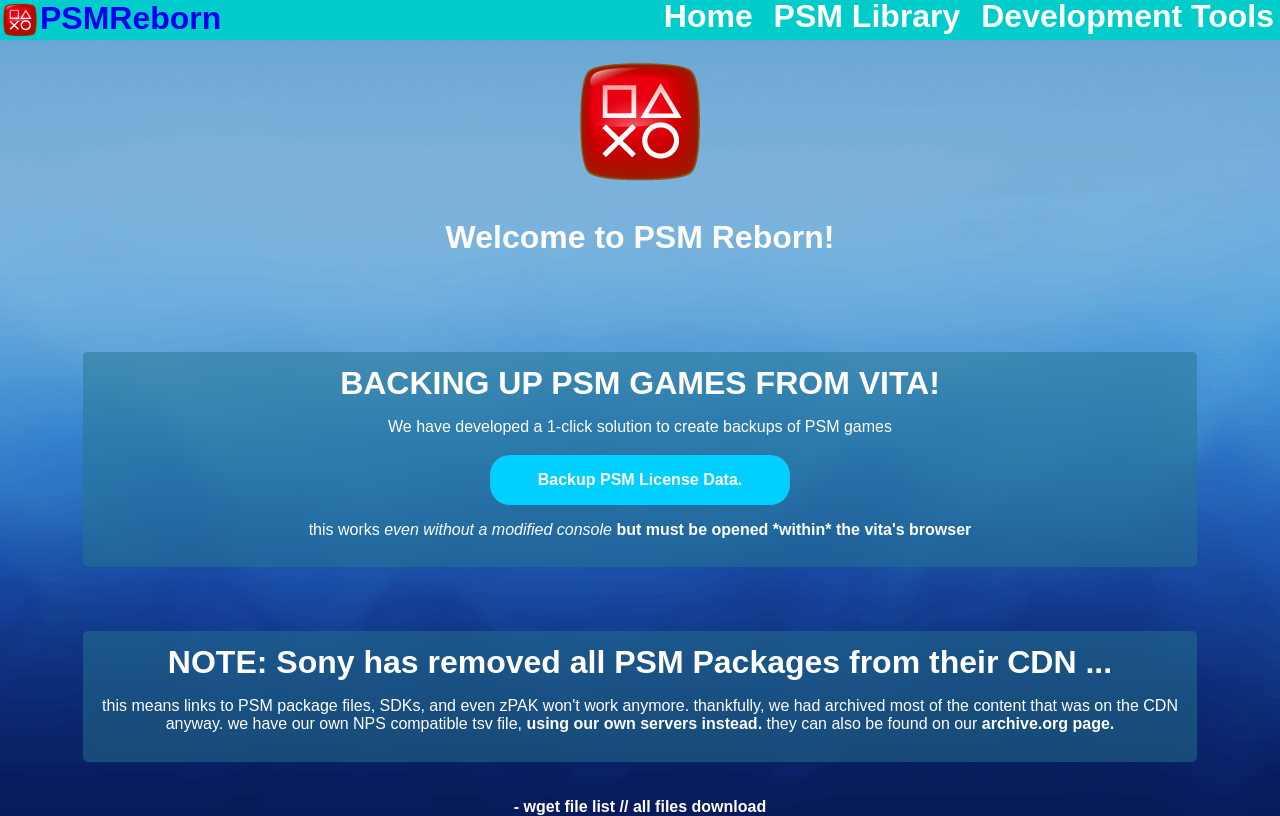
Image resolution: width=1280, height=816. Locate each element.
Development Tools (1127, 17)
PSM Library (867, 17)
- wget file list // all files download (640, 806)
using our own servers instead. (644, 723)
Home (708, 17)
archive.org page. (1048, 723)
